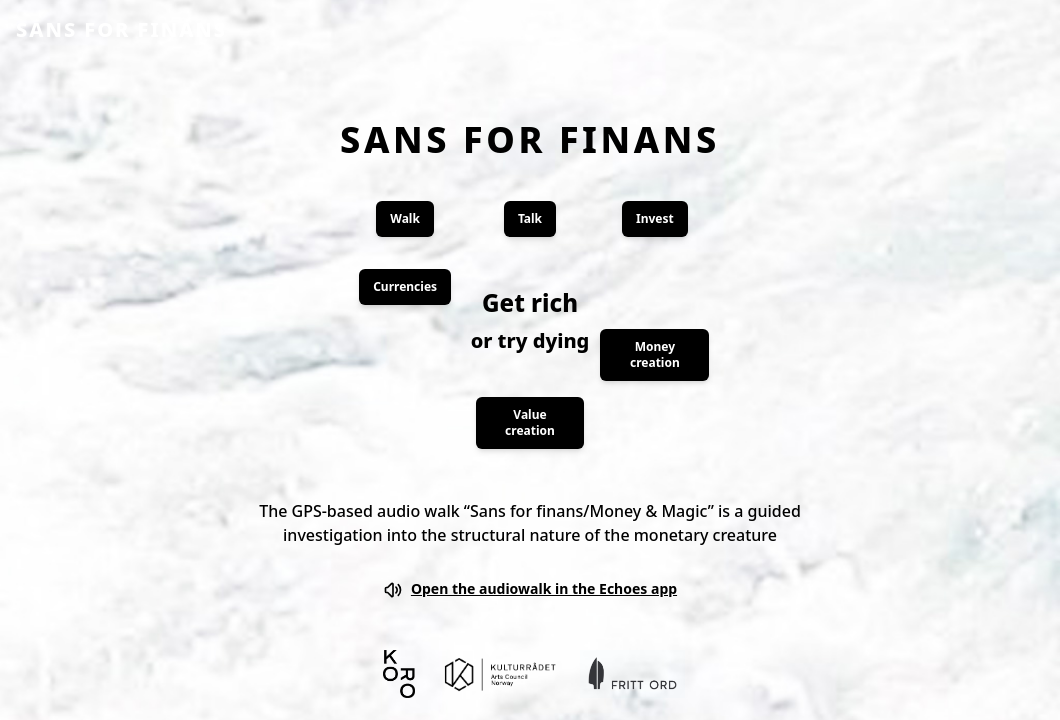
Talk (530, 218)
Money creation (655, 354)
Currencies (405, 286)
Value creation (530, 422)
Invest (655, 218)
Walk (405, 218)
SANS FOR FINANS (121, 29)
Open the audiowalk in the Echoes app (530, 589)
